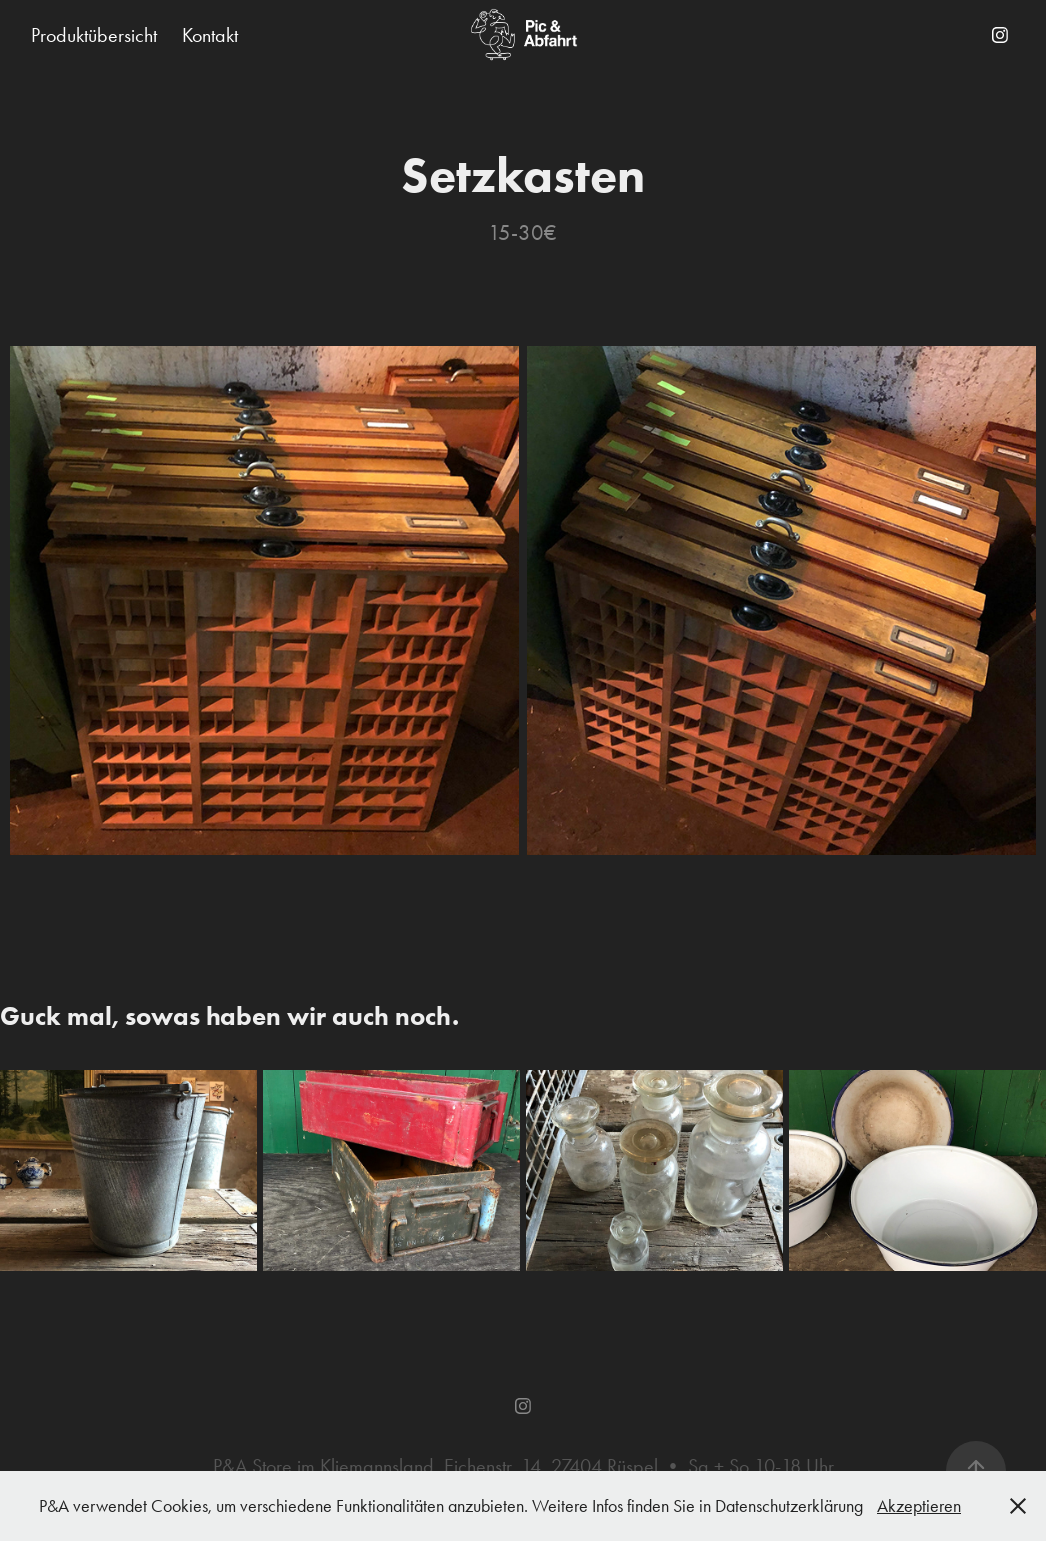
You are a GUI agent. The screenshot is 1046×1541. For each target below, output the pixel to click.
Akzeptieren (919, 1506)
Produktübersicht (94, 35)
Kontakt (210, 35)
